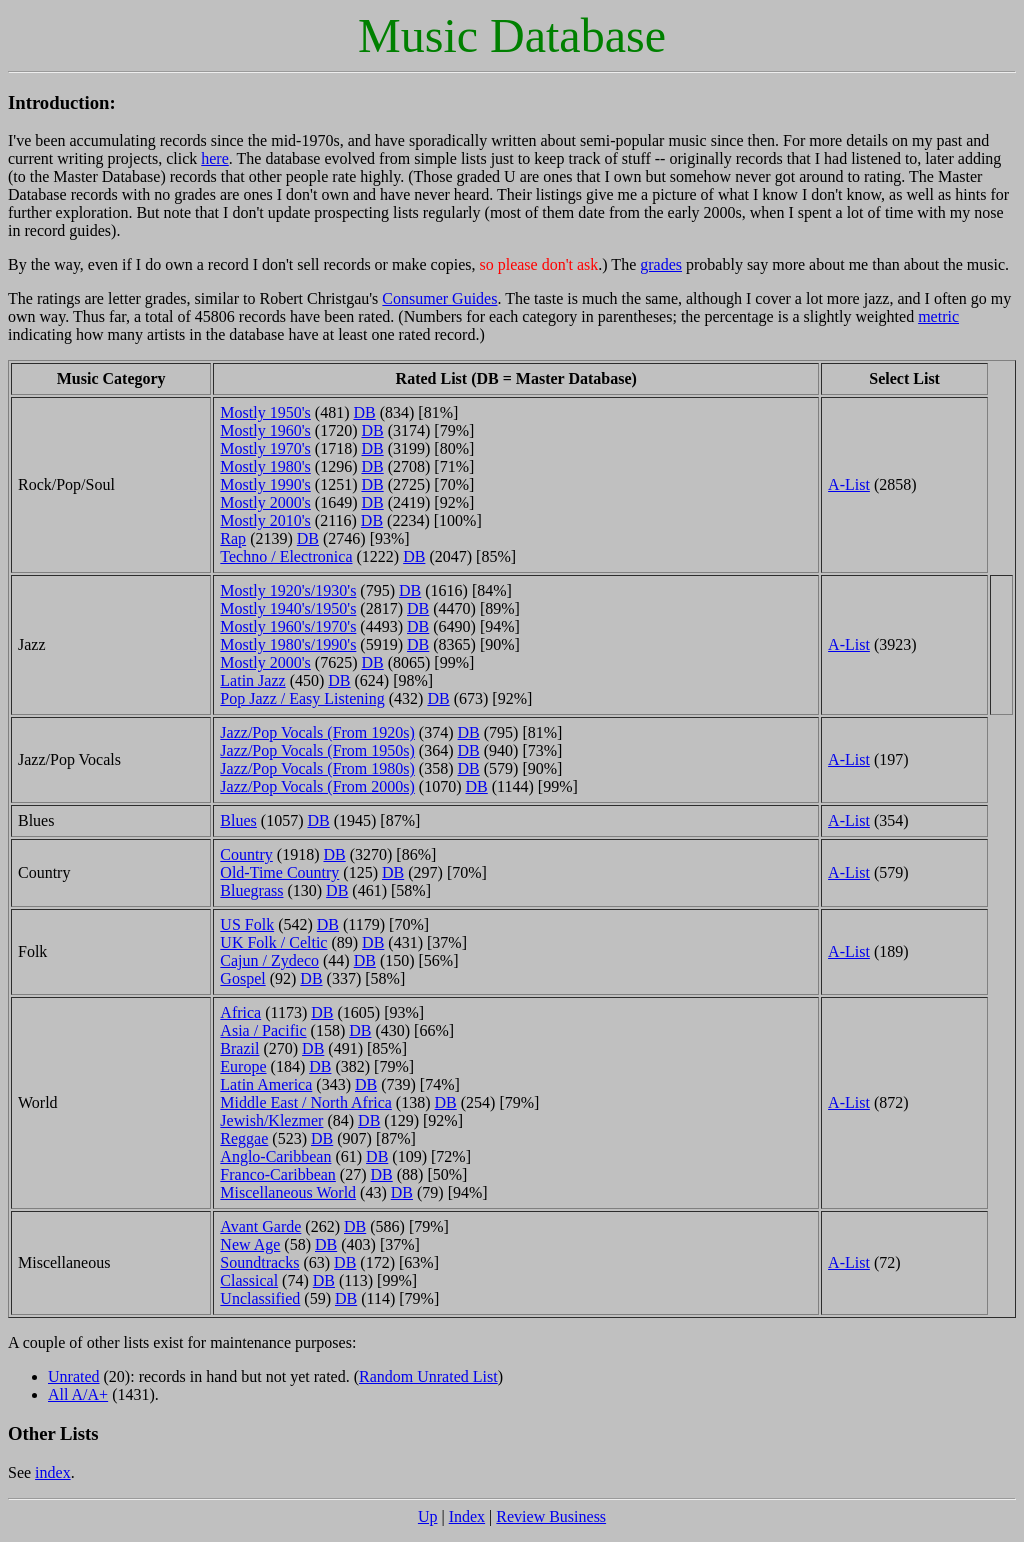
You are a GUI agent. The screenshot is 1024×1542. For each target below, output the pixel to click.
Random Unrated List (428, 1376)
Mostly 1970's (265, 448)
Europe (243, 1066)
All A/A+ (78, 1394)
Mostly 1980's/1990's (288, 644)
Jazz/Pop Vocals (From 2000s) (317, 786)
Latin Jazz (252, 680)
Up (428, 1516)
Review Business (551, 1516)
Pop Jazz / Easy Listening (302, 698)
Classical (249, 1280)
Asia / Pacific (263, 1030)
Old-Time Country (279, 872)
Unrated (74, 1376)
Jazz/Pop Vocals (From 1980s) (317, 768)
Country (246, 854)
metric (938, 316)
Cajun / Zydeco (269, 960)
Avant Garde (260, 1226)
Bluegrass (251, 890)
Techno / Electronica (286, 556)
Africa (240, 1012)
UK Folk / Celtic (273, 942)
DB (364, 412)
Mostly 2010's (265, 520)
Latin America (266, 1084)
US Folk (247, 924)
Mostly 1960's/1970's (288, 626)
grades (661, 264)
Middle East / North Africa (306, 1102)
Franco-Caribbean (278, 1174)
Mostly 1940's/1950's (288, 608)
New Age (250, 1244)
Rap (233, 538)
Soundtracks (259, 1262)
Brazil (239, 1048)
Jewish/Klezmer (271, 1120)
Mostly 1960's (265, 430)
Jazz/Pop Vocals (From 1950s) (317, 750)
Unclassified (260, 1298)
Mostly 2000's (265, 502)
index (53, 1472)
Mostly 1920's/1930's (288, 590)
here (215, 158)
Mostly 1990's (265, 484)
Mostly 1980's (265, 466)
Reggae (244, 1138)
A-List (849, 484)
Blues (238, 820)
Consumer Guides (439, 298)
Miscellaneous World (288, 1192)
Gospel (242, 978)
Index (467, 1516)
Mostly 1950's (265, 412)
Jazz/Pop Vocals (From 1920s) (317, 732)
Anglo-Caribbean (275, 1156)
